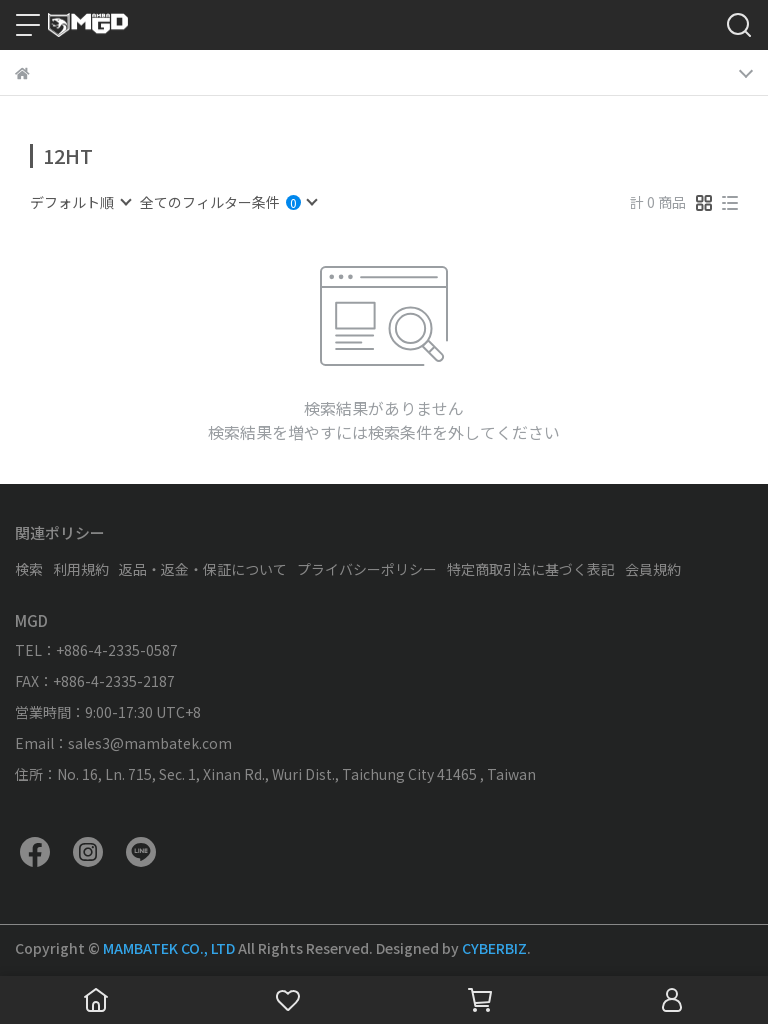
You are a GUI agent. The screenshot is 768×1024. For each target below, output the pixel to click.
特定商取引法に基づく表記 (531, 569)
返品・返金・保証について (203, 569)
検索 (29, 569)
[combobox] (80, 202)
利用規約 (81, 569)
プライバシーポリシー (367, 569)
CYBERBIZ (494, 948)
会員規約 (653, 569)
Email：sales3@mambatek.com (123, 743)
